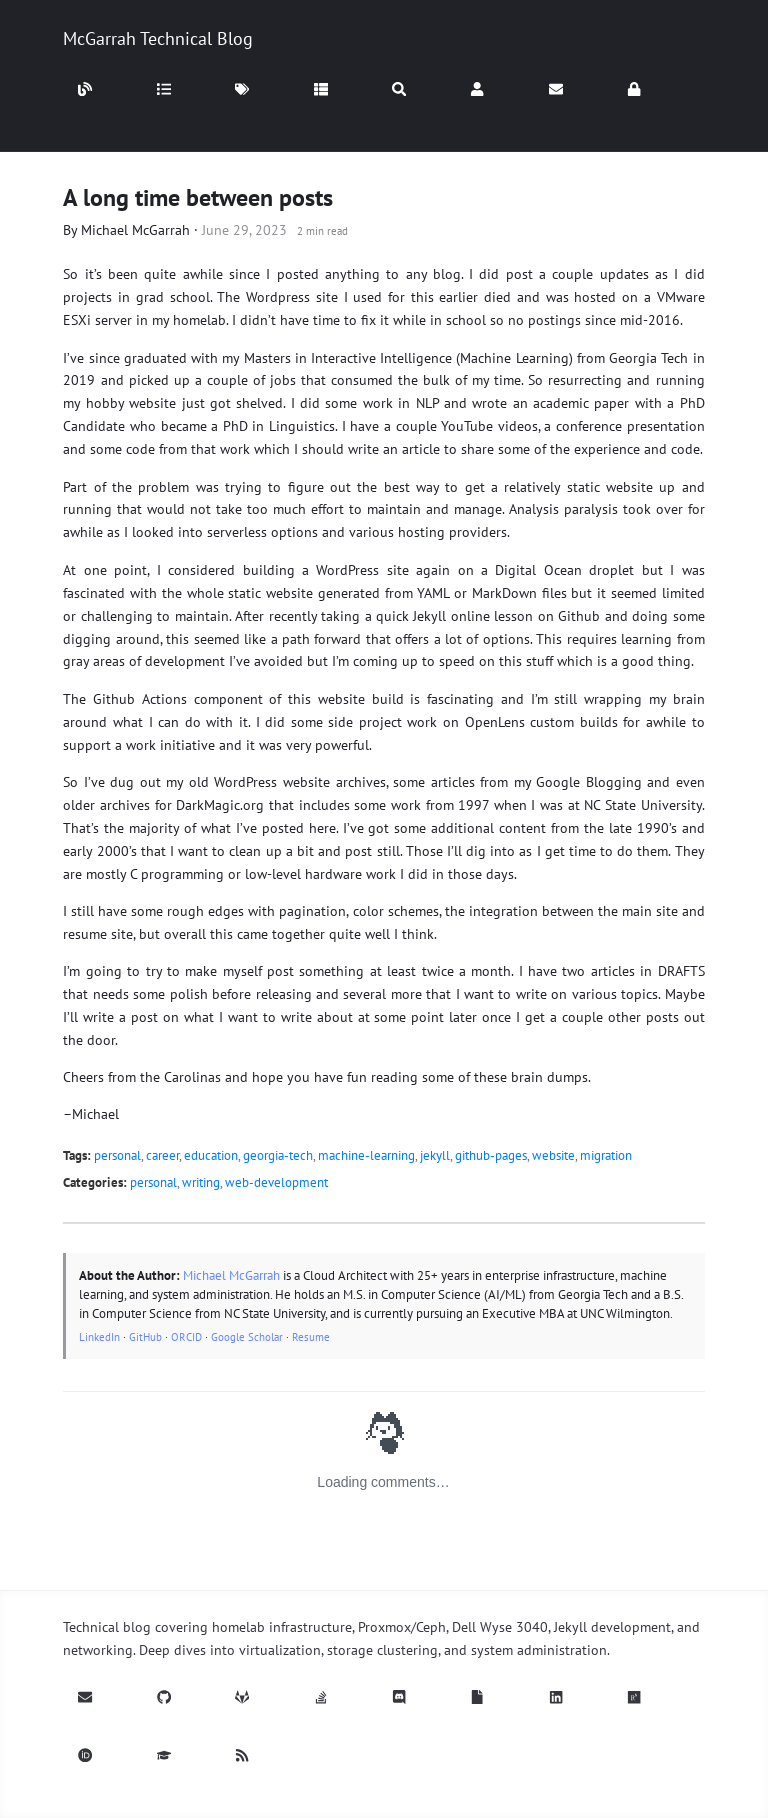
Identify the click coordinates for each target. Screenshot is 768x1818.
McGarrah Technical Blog (158, 38)
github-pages (491, 1155)
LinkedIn (99, 1337)
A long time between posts (198, 197)
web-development (276, 1182)
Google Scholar (247, 1337)
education (211, 1155)
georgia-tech (278, 1155)
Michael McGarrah (135, 229)
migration (606, 1155)
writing (201, 1182)
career (162, 1155)
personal (117, 1155)
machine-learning (366, 1155)
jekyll (435, 1155)
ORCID (186, 1337)
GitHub (145, 1337)
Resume (311, 1337)
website (553, 1155)
